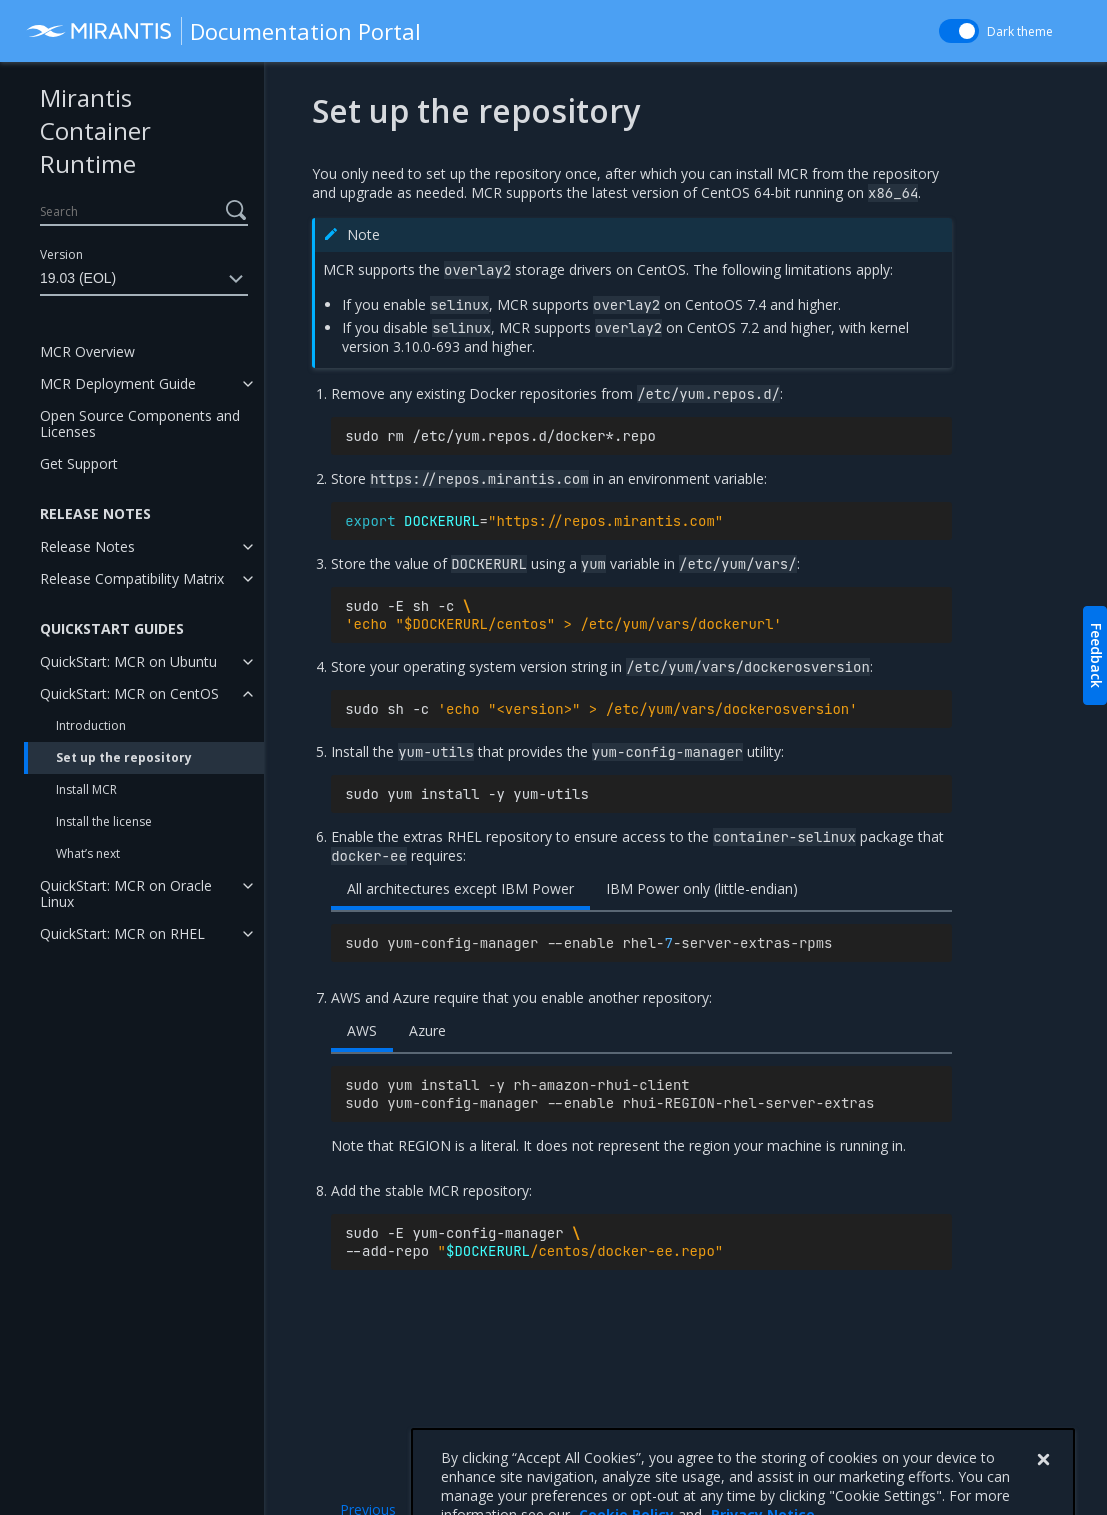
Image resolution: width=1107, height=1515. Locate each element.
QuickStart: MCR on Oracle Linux (126, 893)
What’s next (88, 853)
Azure (427, 1030)
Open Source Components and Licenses (140, 423)
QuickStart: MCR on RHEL (122, 933)
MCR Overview (87, 351)
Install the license (104, 821)
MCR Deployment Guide (118, 383)
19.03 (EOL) (144, 279)
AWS (362, 1030)
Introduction (91, 725)
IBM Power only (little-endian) (702, 888)
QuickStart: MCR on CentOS (129, 693)
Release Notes (87, 546)
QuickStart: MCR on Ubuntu (128, 661)
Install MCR (86, 789)
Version (61, 254)
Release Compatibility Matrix (132, 578)
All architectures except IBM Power (460, 888)
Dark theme (1020, 31)
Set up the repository (124, 757)
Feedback (1096, 655)
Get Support (79, 463)
